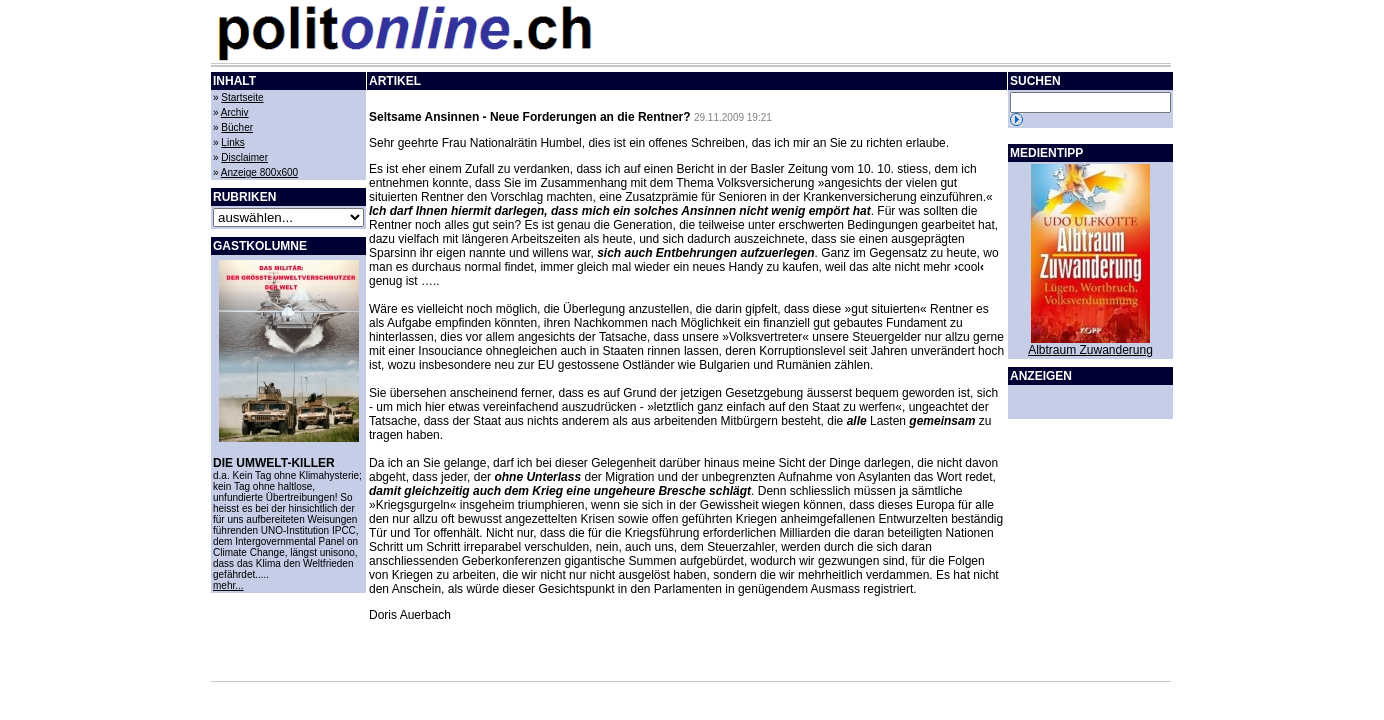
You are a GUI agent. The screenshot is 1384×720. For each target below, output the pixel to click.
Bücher (237, 127)
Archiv (235, 112)
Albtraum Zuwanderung (1090, 350)
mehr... (228, 585)
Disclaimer (244, 157)
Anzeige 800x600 (259, 172)
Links (232, 142)
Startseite (242, 97)
